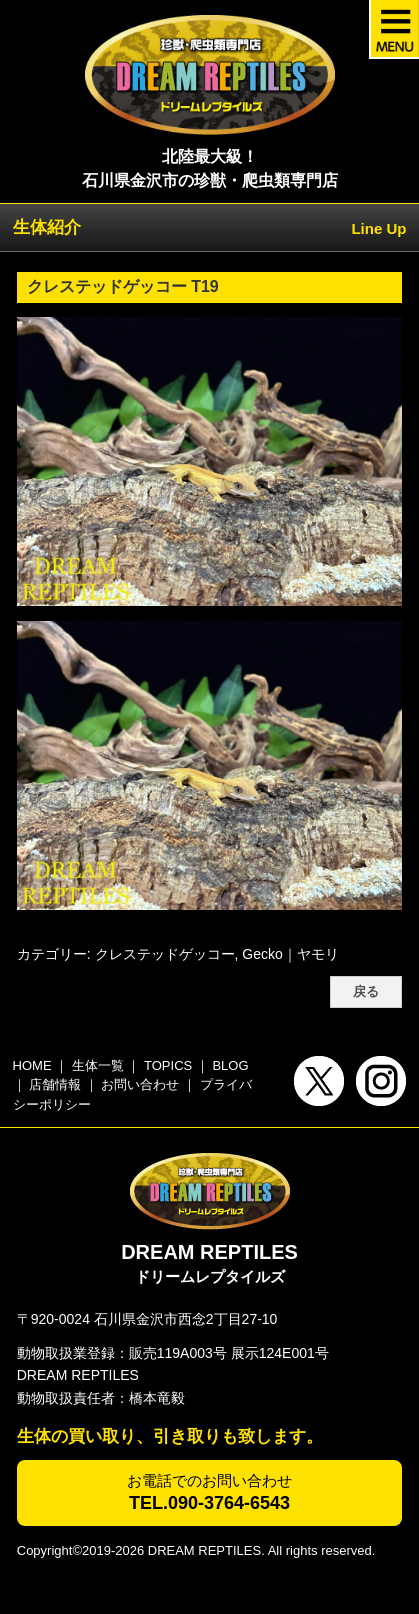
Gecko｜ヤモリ (290, 954)
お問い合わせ (140, 1084)
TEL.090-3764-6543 (209, 1503)
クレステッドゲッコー (165, 954)
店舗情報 (55, 1084)
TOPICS (168, 1065)
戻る (366, 992)
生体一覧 (98, 1065)
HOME (32, 1065)
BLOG (230, 1065)
